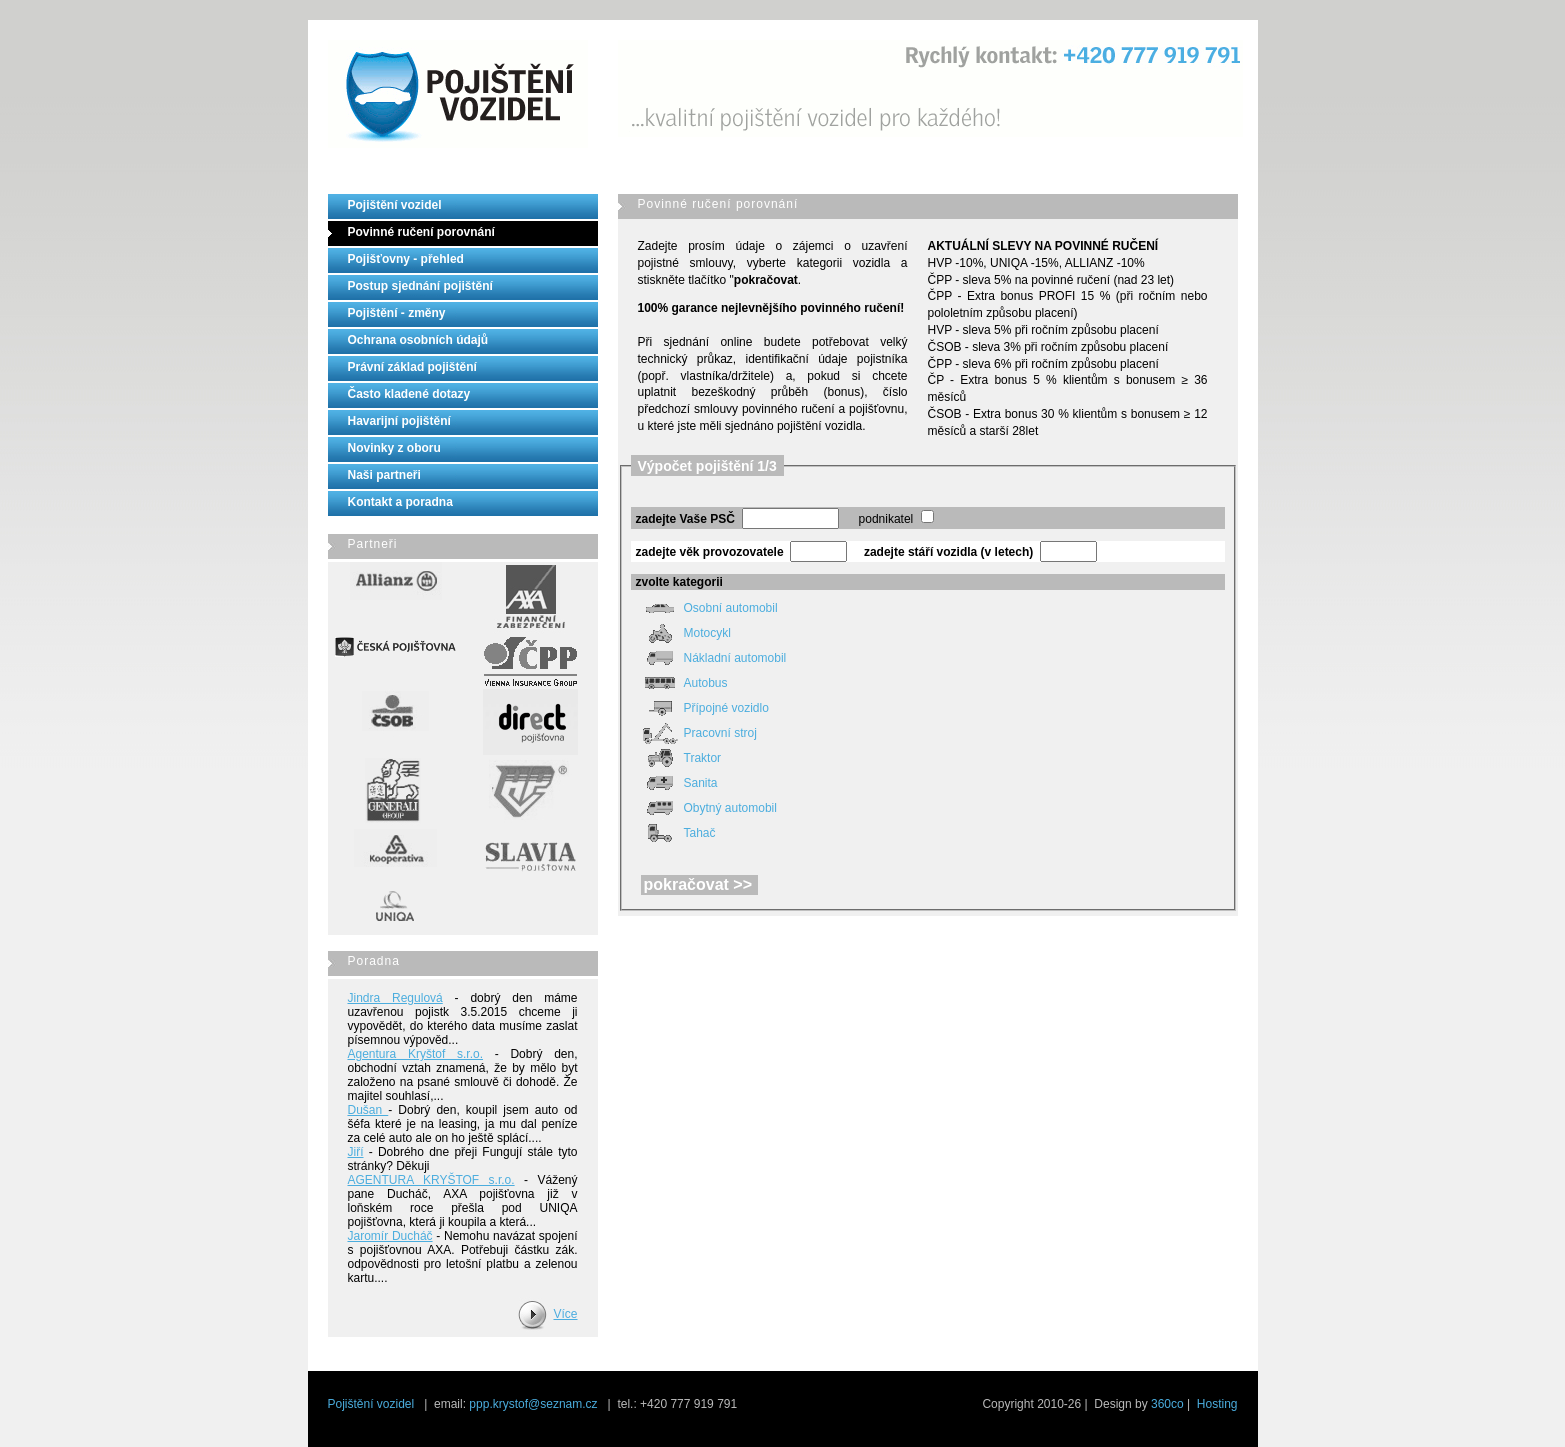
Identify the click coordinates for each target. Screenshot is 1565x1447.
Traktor (679, 758)
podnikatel (886, 519)
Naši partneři (384, 475)
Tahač (676, 833)
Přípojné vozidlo (702, 708)
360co (1167, 1404)
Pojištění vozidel (395, 205)
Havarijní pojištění (399, 421)
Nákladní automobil (711, 658)
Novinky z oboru (394, 448)
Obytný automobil (706, 808)
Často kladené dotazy (409, 394)
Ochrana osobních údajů (418, 340)
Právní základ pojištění (412, 367)
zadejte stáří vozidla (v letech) (948, 552)
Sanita (677, 783)
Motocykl (683, 633)
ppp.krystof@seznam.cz (533, 1404)
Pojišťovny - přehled (406, 259)
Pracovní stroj (696, 733)
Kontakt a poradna (400, 502)
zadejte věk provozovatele (710, 552)
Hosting (1217, 1404)
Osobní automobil (707, 608)
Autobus (682, 683)
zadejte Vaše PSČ (685, 519)
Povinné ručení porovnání (421, 232)
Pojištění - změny (397, 313)
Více (565, 1314)
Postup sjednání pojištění (420, 286)
